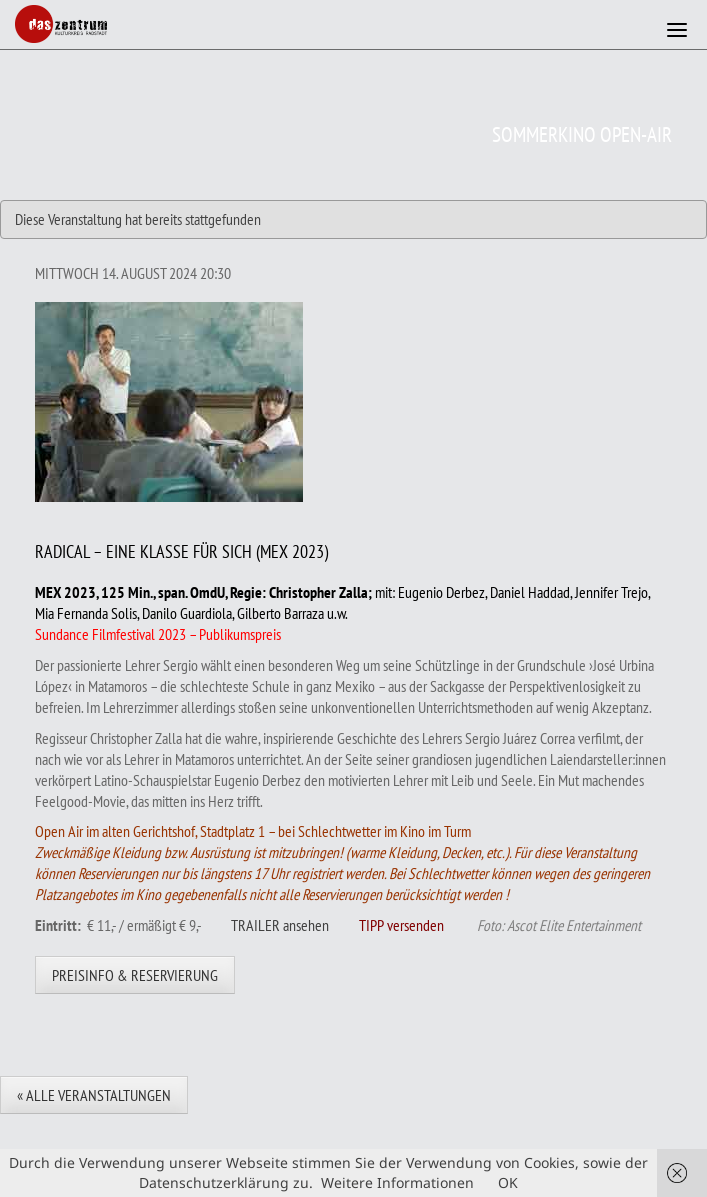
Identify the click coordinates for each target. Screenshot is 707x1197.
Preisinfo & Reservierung (135, 975)
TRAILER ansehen (280, 925)
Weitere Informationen (397, 1182)
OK (508, 1182)
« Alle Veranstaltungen (94, 1095)
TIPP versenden (401, 925)
